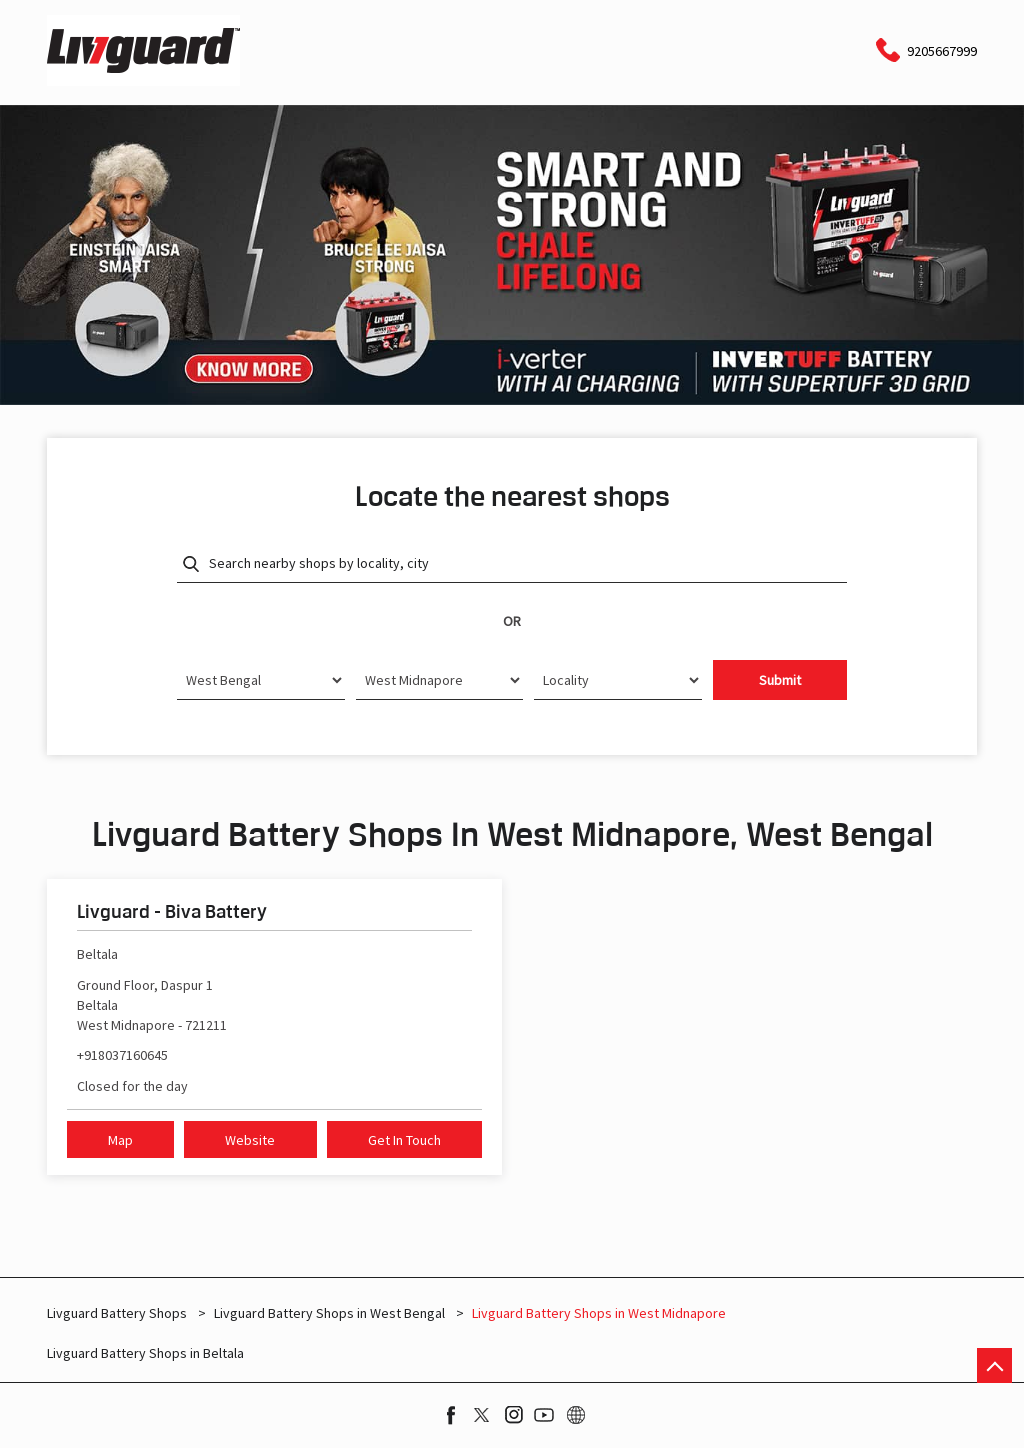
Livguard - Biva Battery (172, 911)
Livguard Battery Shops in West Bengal (329, 1313)
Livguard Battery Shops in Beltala (145, 1353)
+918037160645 (122, 1055)
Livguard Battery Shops (118, 1313)
